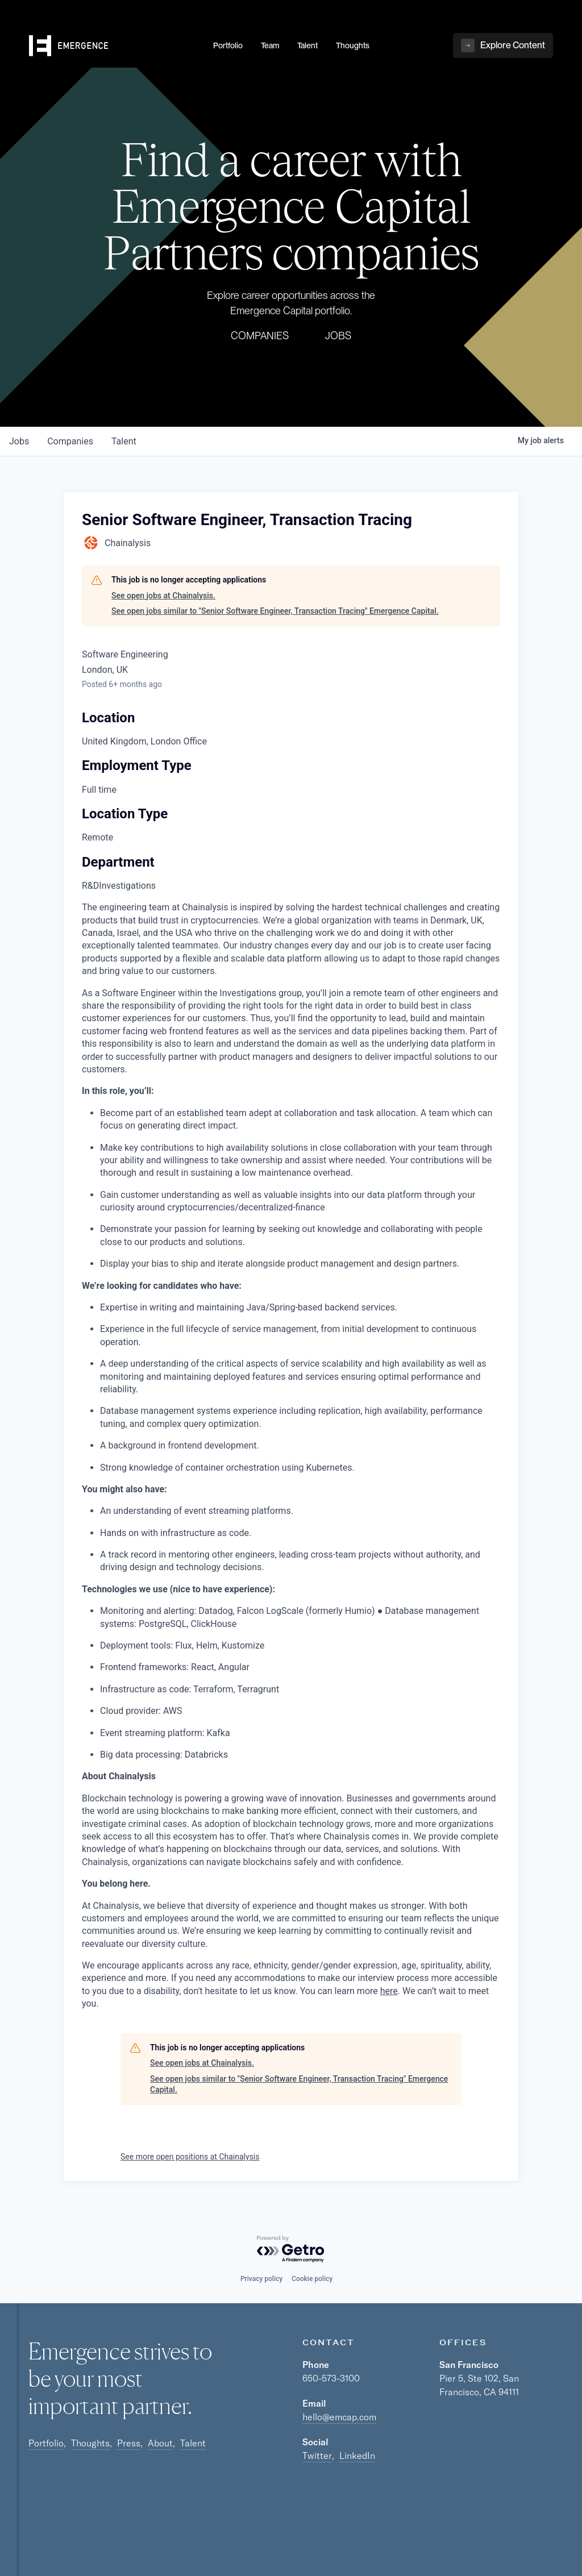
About (160, 2443)
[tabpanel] (291, 1455)
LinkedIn (357, 2455)
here (389, 1991)
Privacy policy (261, 2279)
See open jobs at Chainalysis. (163, 595)
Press (128, 2443)
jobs (19, 441)
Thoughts (90, 2443)
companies (70, 441)
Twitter (317, 2455)
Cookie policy (312, 2279)
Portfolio (46, 2443)
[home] (114, 46)
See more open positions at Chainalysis (190, 2156)
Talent (193, 2443)
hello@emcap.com (339, 2417)
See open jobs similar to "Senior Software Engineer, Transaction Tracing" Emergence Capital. (275, 610)
